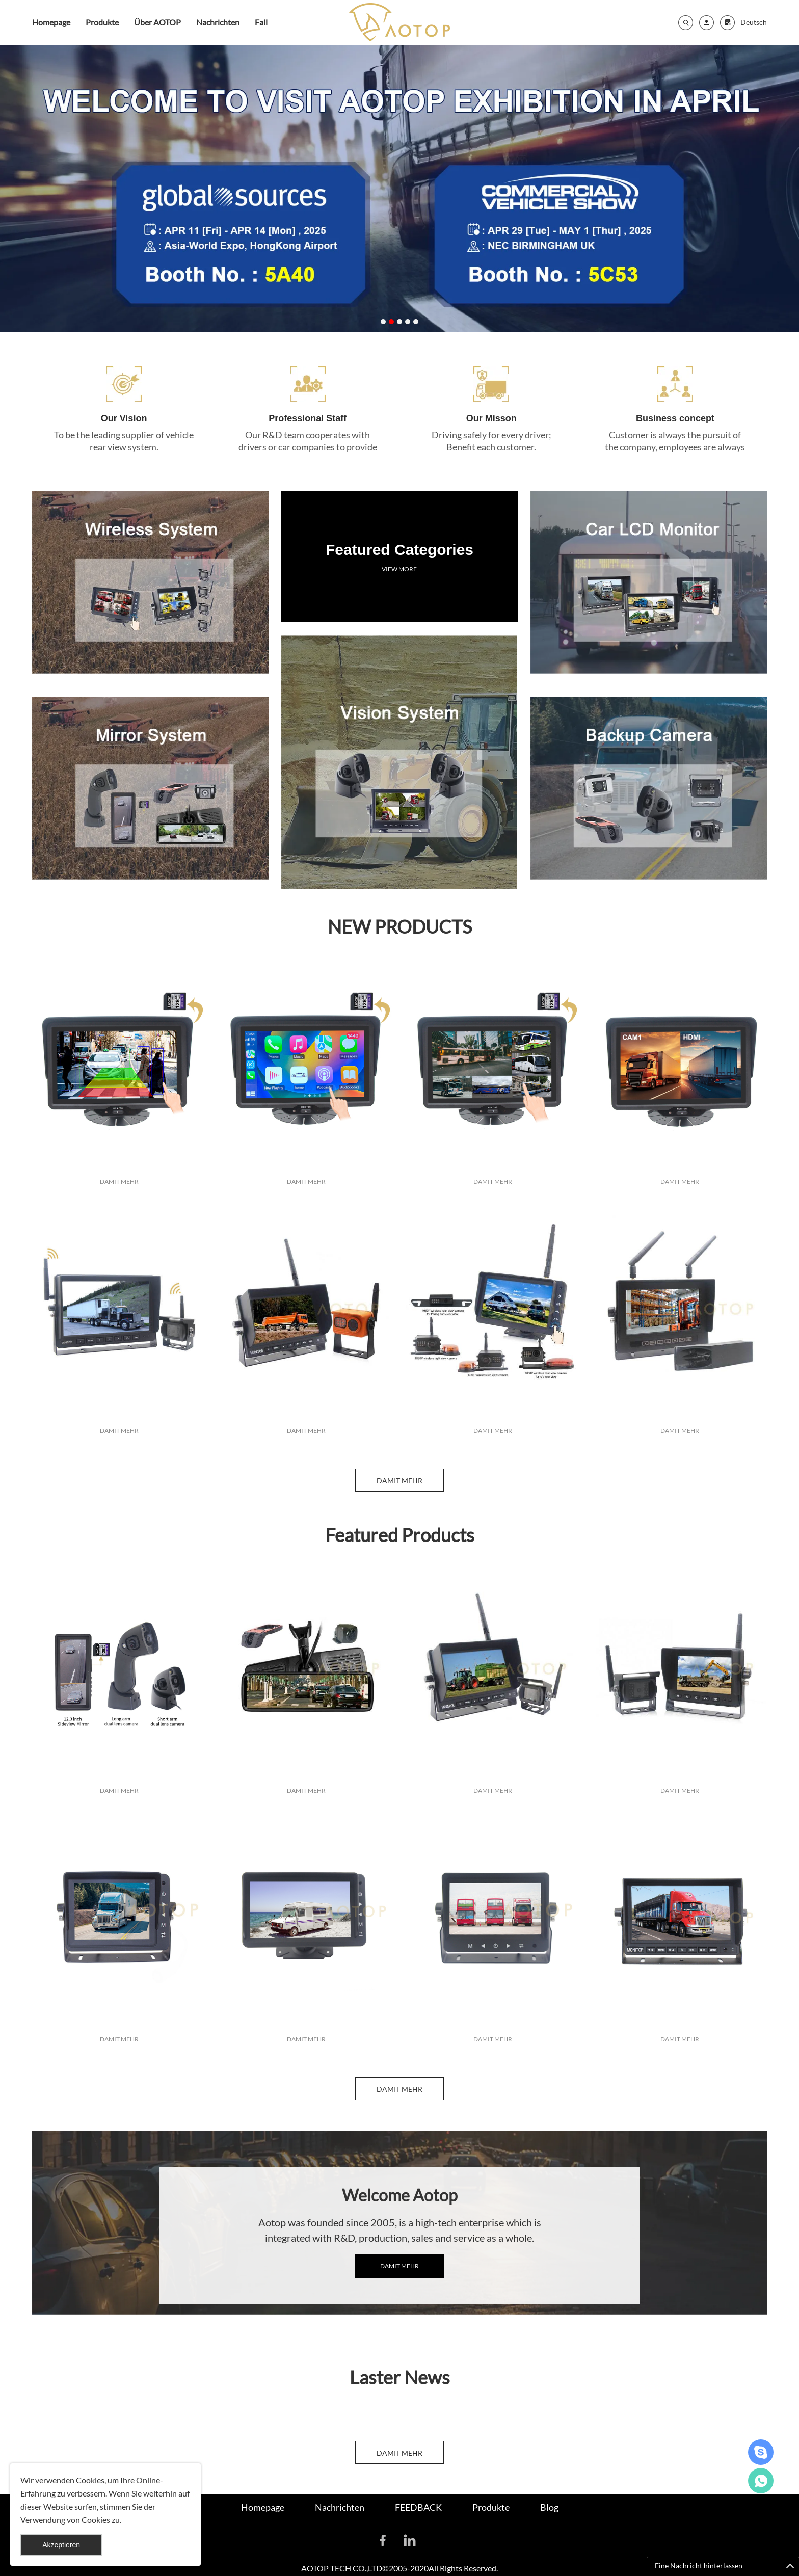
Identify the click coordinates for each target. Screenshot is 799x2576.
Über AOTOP (157, 22)
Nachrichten (217, 22)
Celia (761, 2480)
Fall (261, 22)
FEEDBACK (418, 2507)
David (761, 2452)
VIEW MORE (399, 533)
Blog (549, 2507)
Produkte (102, 22)
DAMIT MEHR (119, 1250)
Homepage (51, 22)
